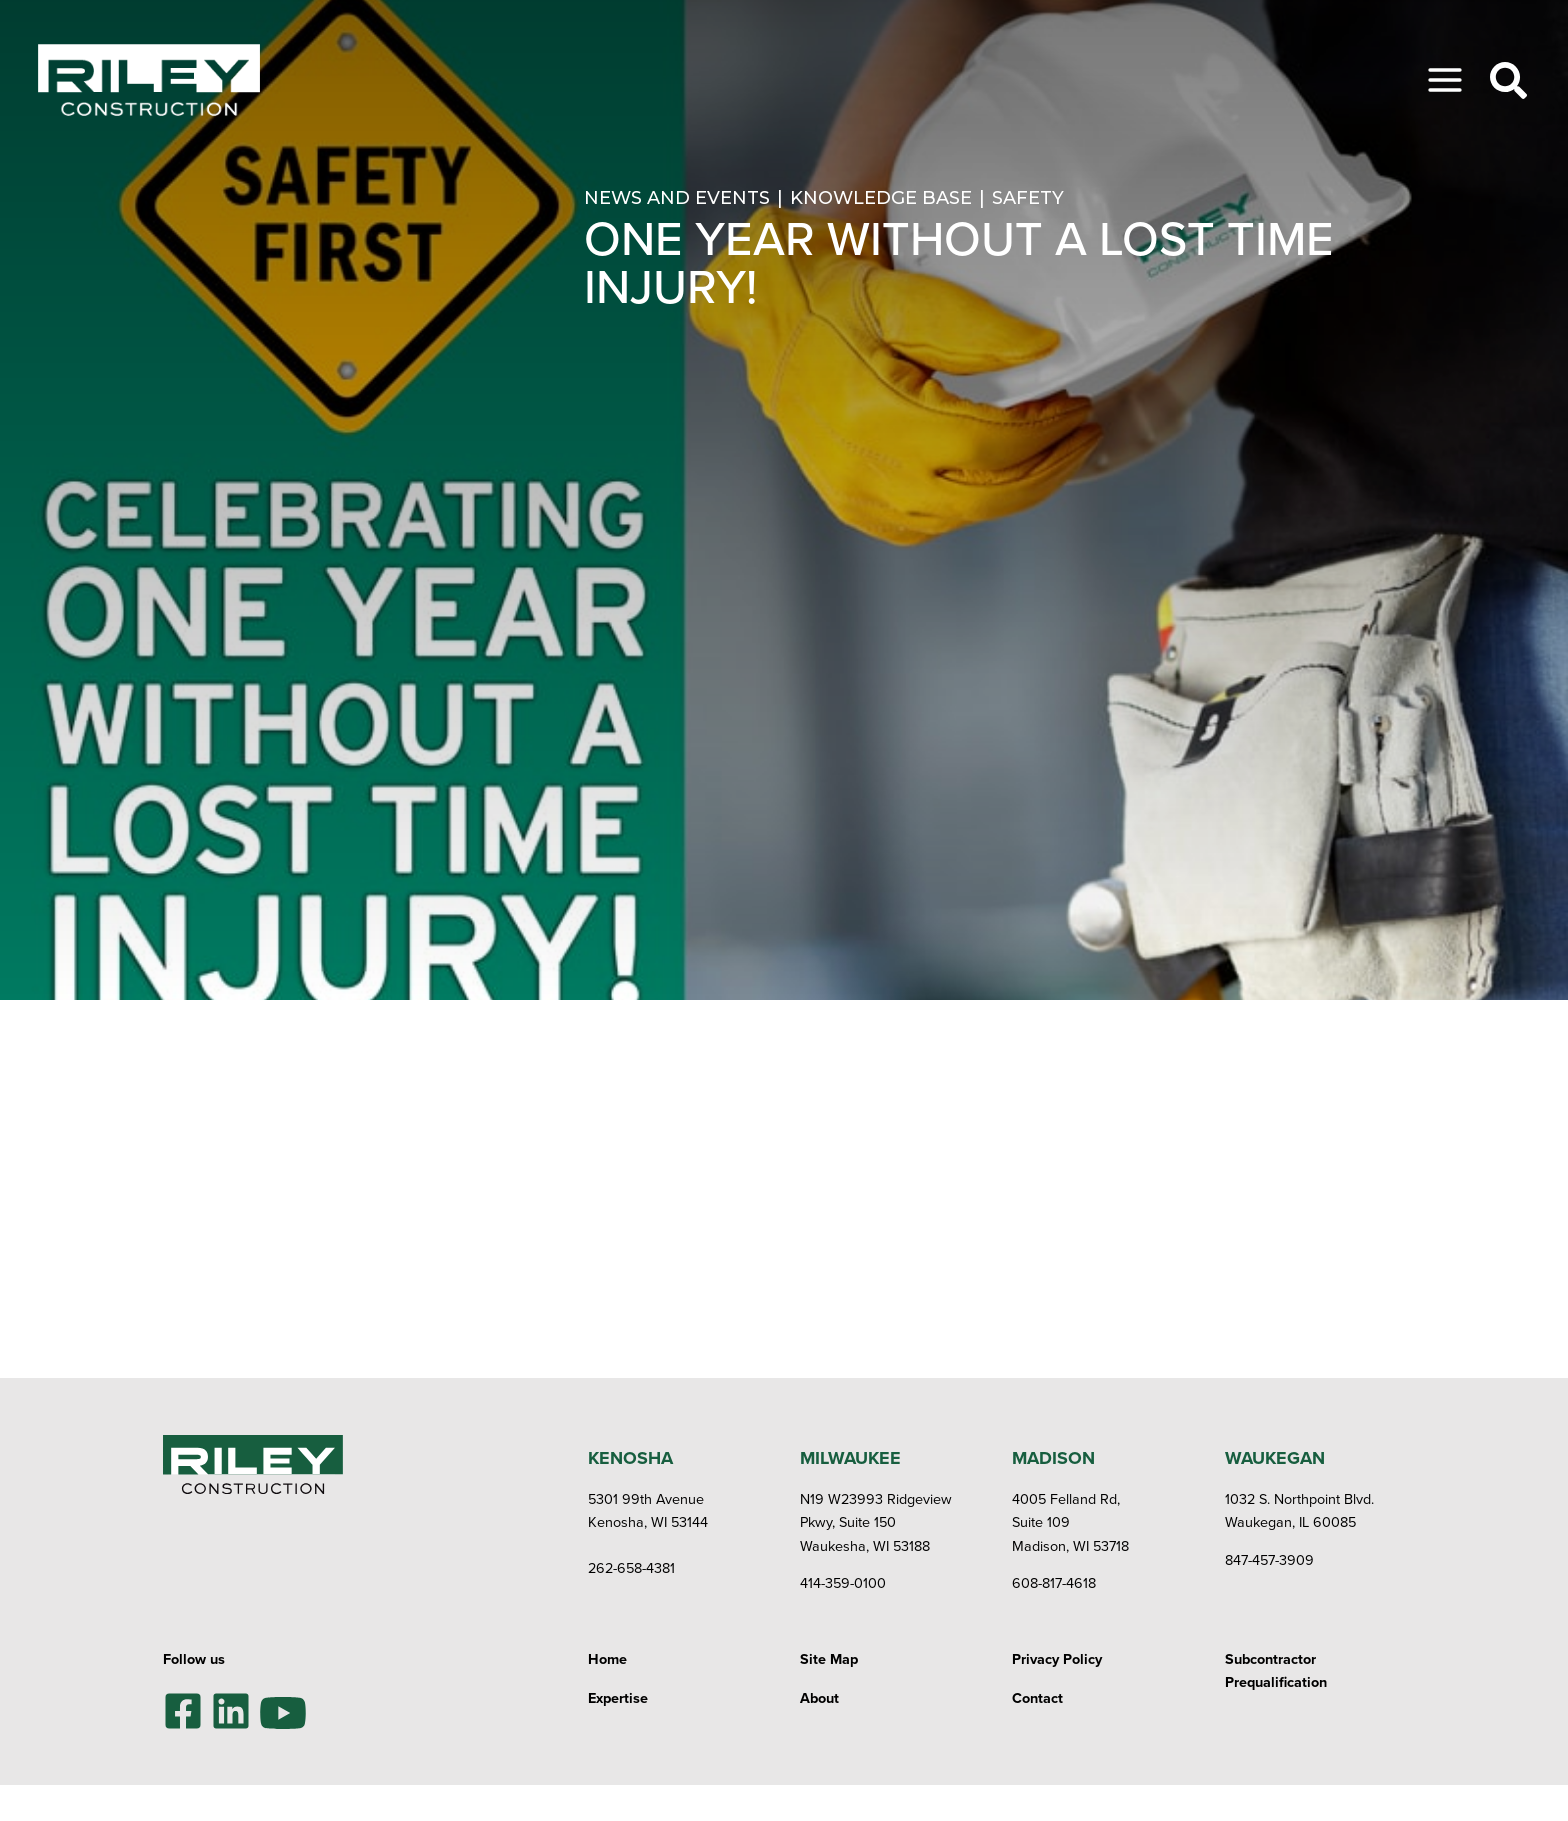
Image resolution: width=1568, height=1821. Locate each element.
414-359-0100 (843, 1582)
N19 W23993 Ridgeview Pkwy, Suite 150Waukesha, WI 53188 (876, 1521)
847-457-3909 (1269, 1559)
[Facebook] (183, 1711)
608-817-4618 (1054, 1582)
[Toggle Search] (1508, 80)
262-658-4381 (631, 1567)
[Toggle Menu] (1445, 80)
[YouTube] (283, 1710)
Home (607, 1658)
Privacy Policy (1057, 1658)
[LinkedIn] (231, 1711)
